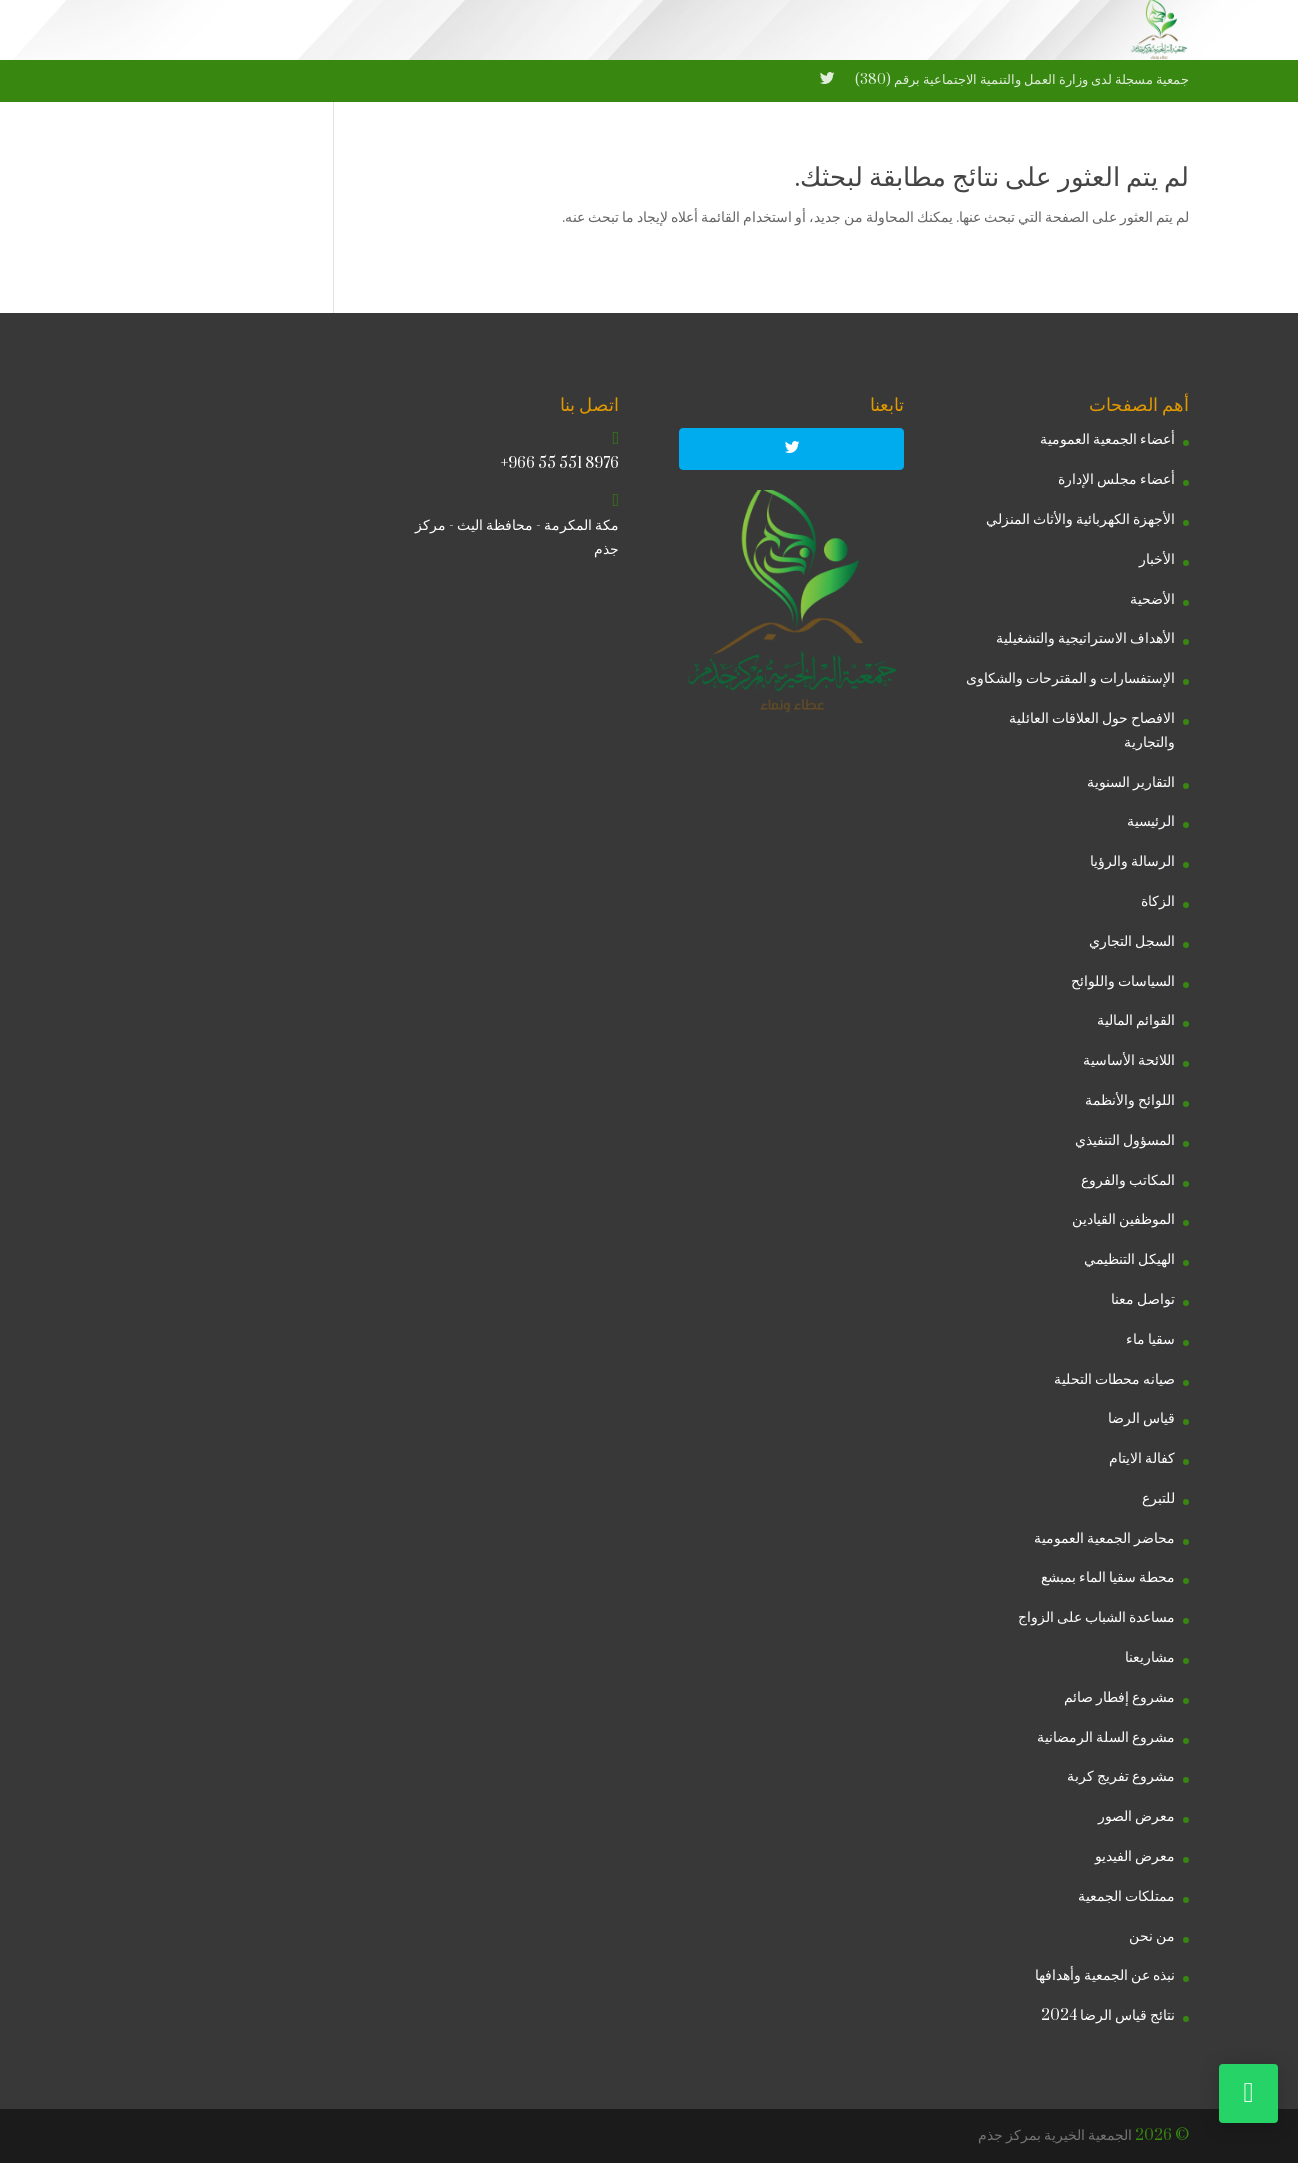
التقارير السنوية (1131, 782)
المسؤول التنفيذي (1125, 1140)
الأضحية (1152, 599)
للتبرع (1158, 1498)
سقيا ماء (1150, 1339)
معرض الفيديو (1135, 1856)
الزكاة (1158, 901)
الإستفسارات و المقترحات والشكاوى (1070, 678)
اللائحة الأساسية (1129, 1060)
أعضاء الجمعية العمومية (1107, 439)
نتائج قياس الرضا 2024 (1108, 2015)
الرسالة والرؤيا (1132, 861)
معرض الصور (1136, 1816)
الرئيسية (1151, 821)
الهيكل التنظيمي (1129, 1259)
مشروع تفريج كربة (1121, 1776)
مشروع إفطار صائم (1119, 1697)
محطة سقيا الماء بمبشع (1108, 1577)
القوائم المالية (1136, 1020)
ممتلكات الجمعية (1126, 1896)
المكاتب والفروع (1128, 1180)
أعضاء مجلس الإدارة (1116, 479)
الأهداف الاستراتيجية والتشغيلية (1085, 638)
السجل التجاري (1132, 941)
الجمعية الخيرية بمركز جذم (1055, 2135)
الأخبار (1157, 559)
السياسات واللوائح (1123, 981)
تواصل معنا (1143, 1299)
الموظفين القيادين (1123, 1219)
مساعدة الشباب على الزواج (1096, 1617)
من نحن (1152, 1936)
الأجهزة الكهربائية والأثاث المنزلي (1080, 519)
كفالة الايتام (1142, 1458)
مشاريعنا (1150, 1657)
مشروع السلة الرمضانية (1106, 1737)
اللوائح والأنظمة (1130, 1100)
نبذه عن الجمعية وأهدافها (1105, 1975)
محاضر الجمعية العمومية (1104, 1538)
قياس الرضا (1141, 1418)
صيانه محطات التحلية (1114, 1379)
